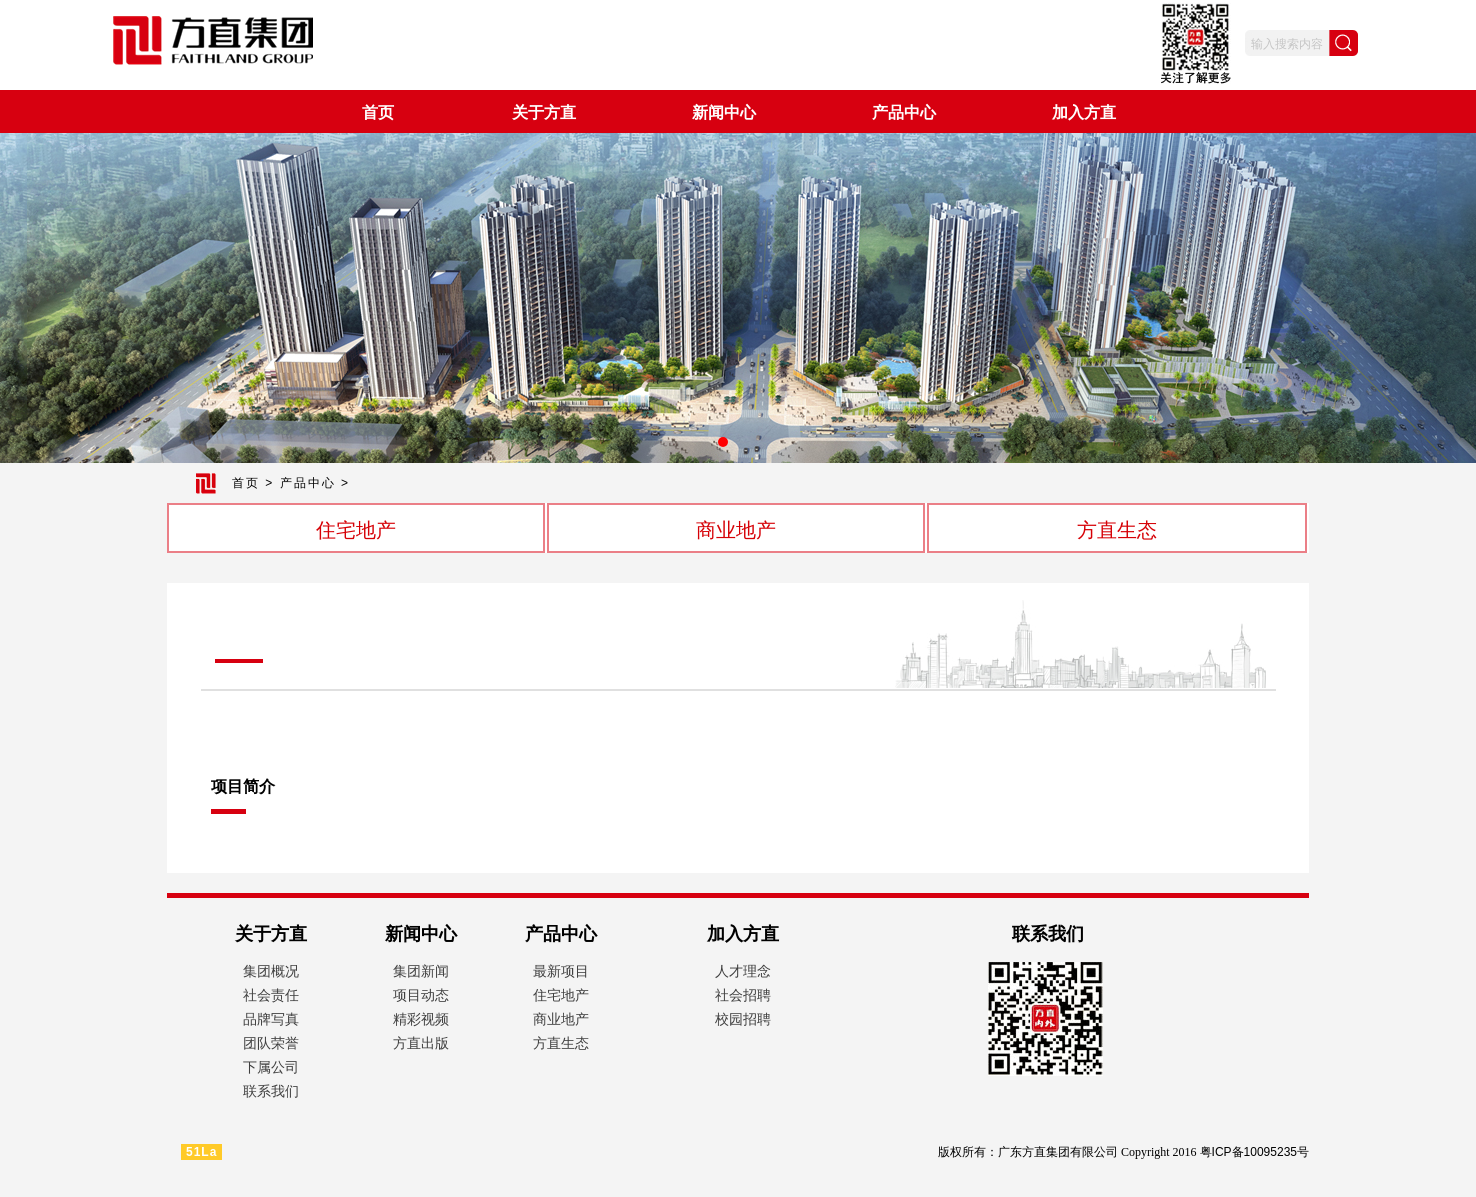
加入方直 (1084, 112)
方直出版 (421, 1043)
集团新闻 (421, 971)
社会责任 (271, 995)
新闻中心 (724, 112)
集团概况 (271, 971)
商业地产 (736, 530)
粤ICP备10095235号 (1254, 1152)
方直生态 (1117, 530)
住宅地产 (356, 530)
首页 (378, 112)
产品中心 (904, 112)
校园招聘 (743, 1019)
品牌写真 (271, 1019)
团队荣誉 (271, 1043)
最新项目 (561, 971)
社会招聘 (743, 995)
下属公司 (271, 1067)
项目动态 (421, 995)
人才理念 (743, 971)
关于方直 (544, 112)
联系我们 (271, 1091)
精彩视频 (421, 1019)
